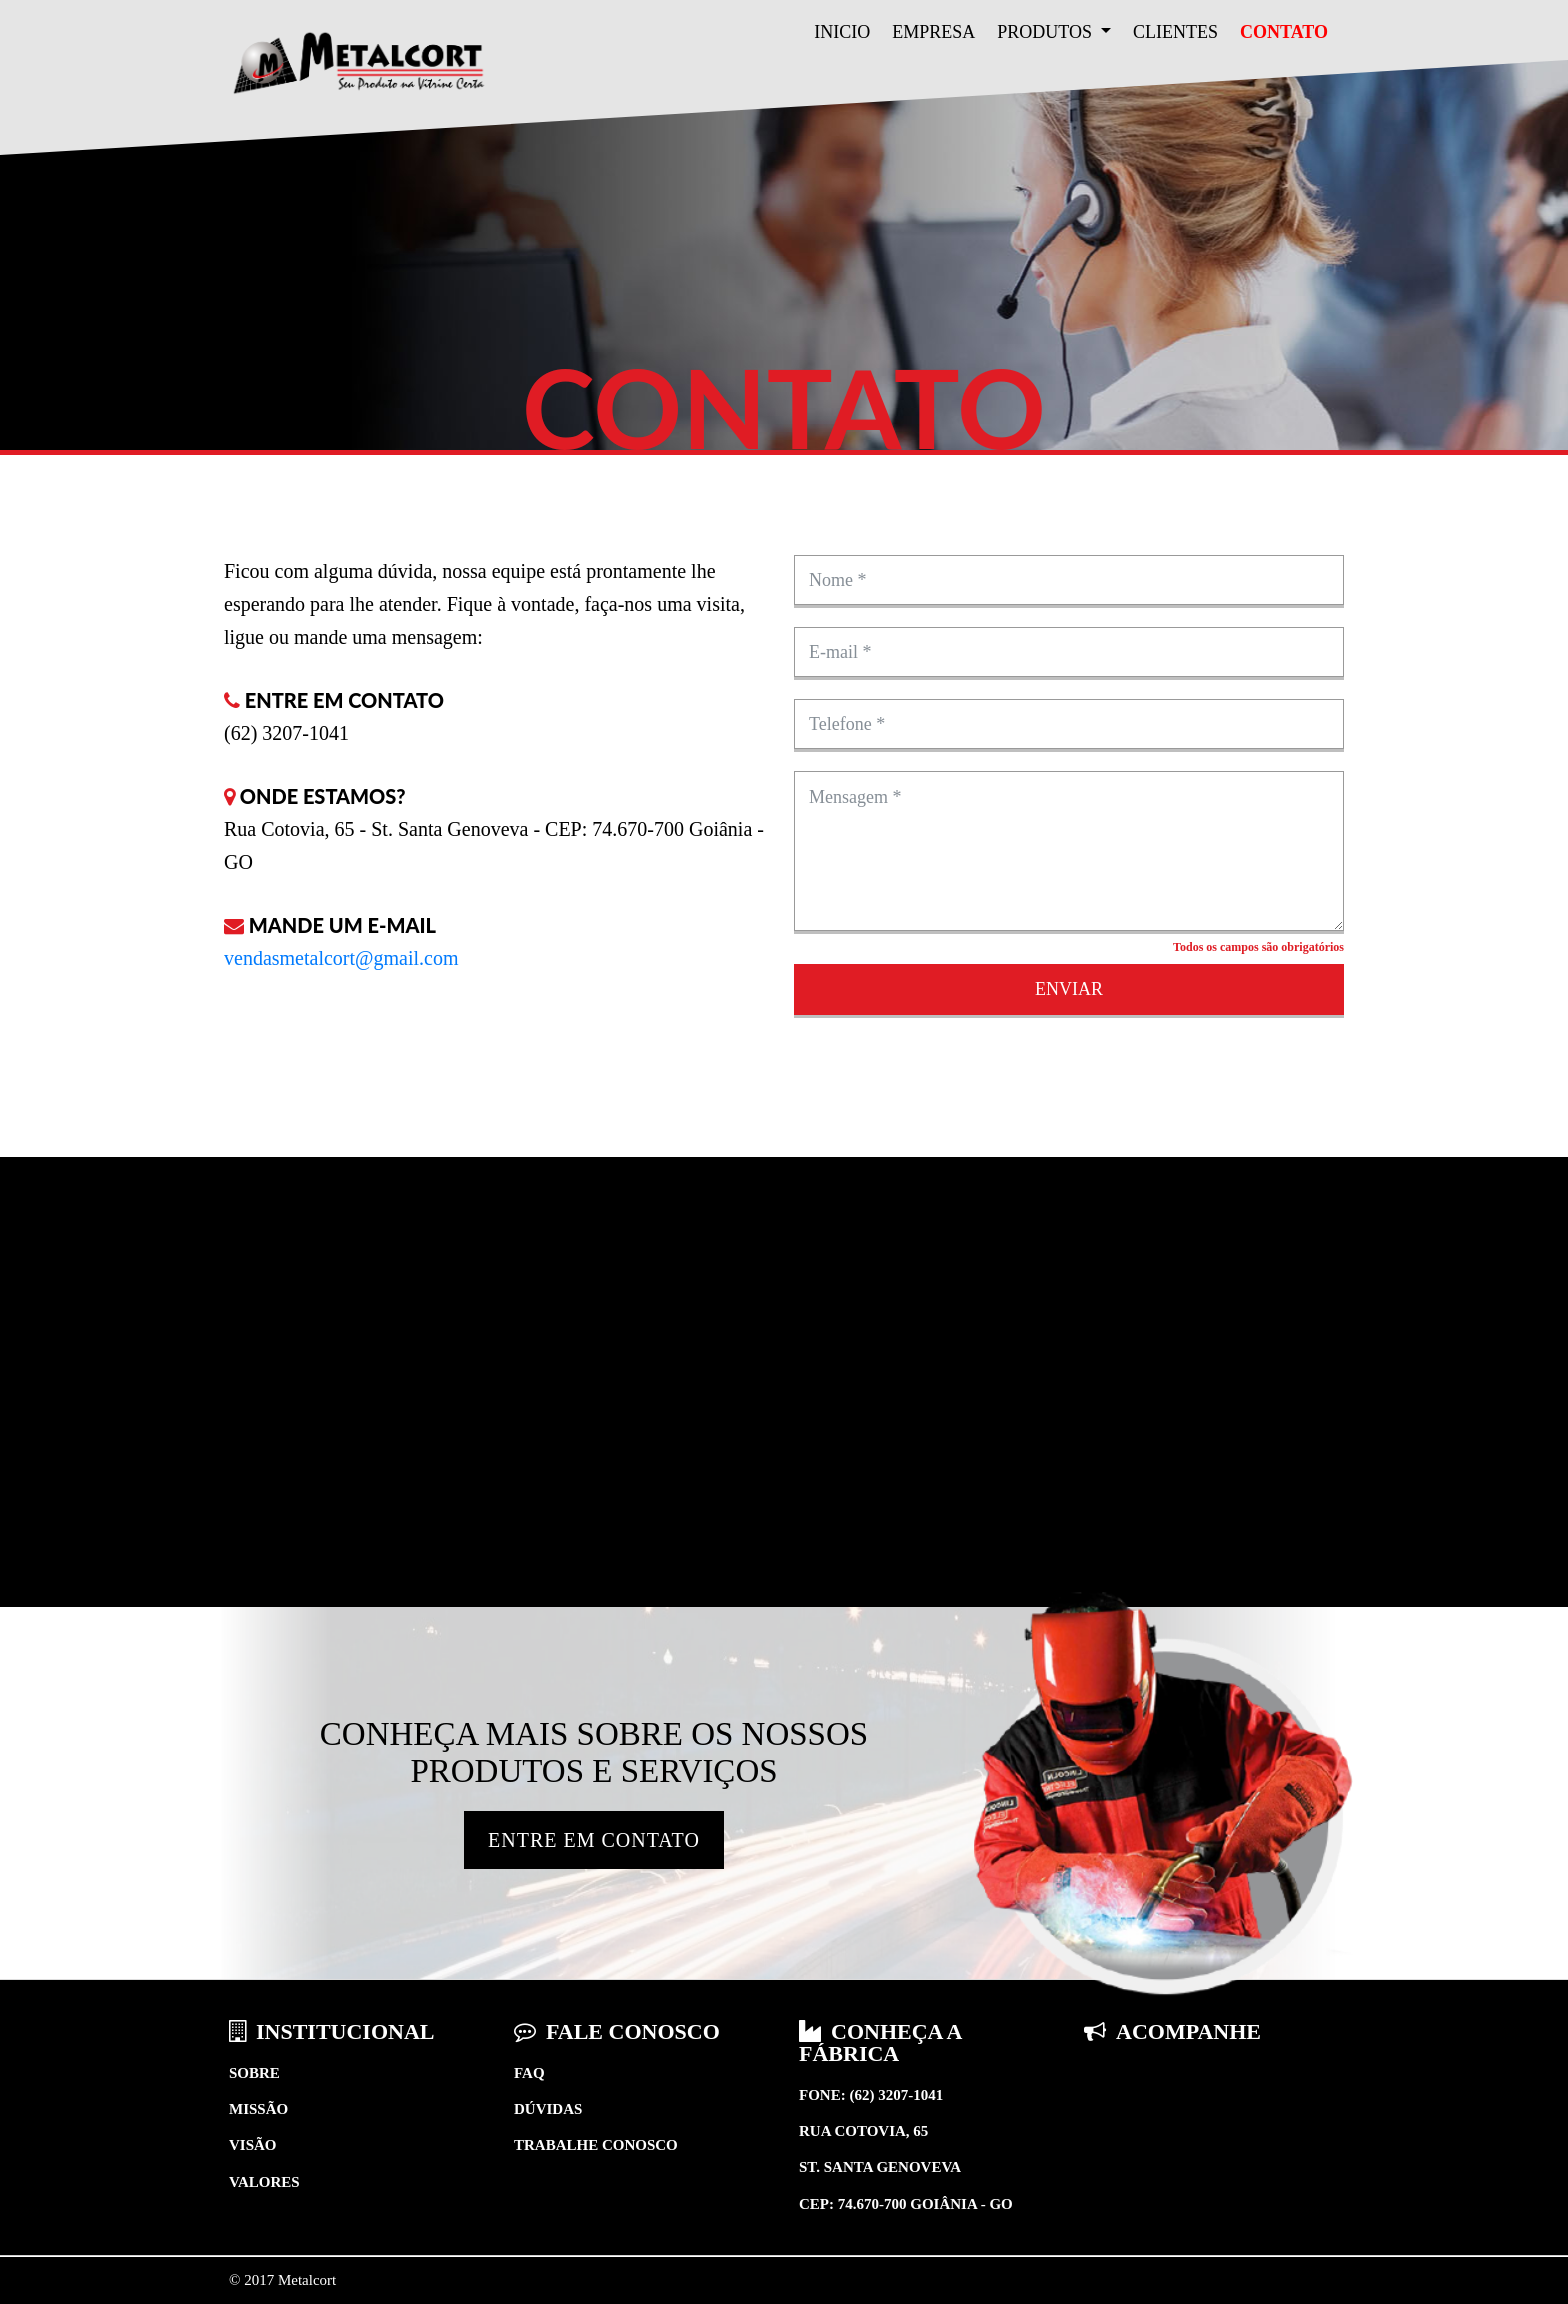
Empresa (933, 32)
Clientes (1175, 32)
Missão (258, 2109)
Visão (253, 2145)
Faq (529, 2073)
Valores (264, 2182)
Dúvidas (548, 2109)
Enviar (1069, 989)
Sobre (254, 2073)
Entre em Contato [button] (594, 1840)
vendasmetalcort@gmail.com (341, 958)
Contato (1284, 32)
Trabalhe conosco (596, 2145)
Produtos (1046, 32)
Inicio (842, 32)
